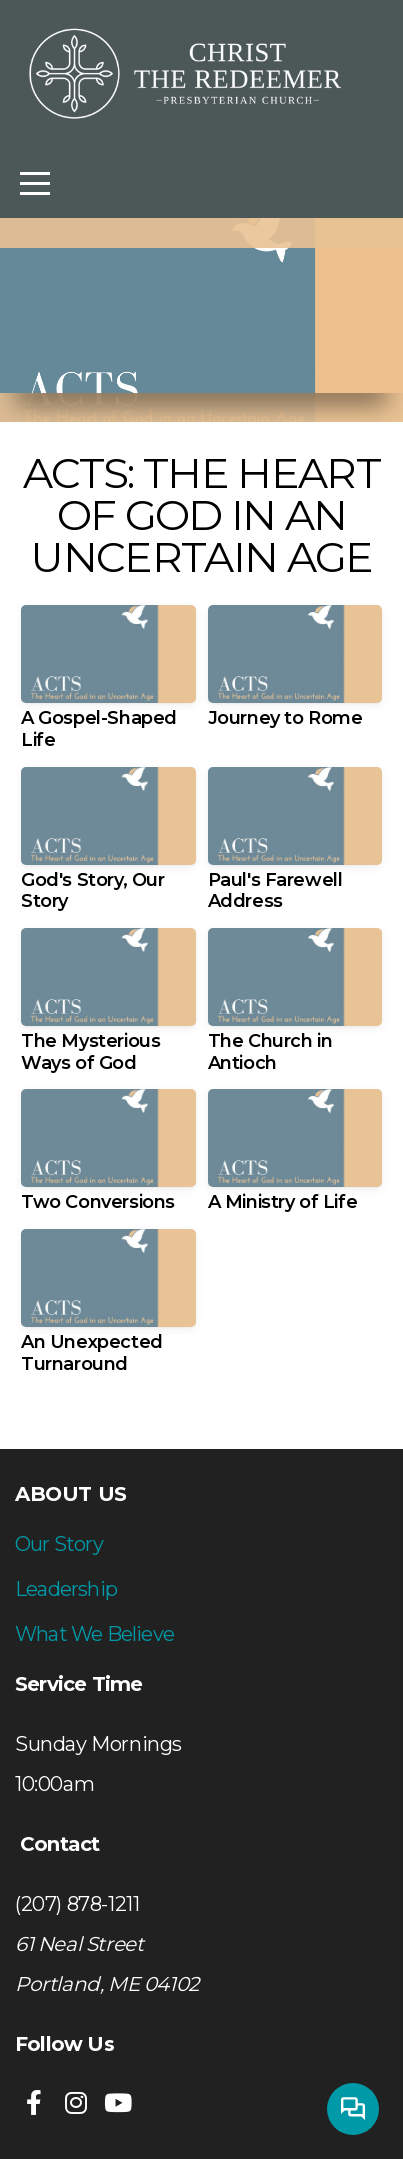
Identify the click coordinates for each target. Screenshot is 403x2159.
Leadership (66, 1589)
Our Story (59, 1544)
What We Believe (94, 1634)
